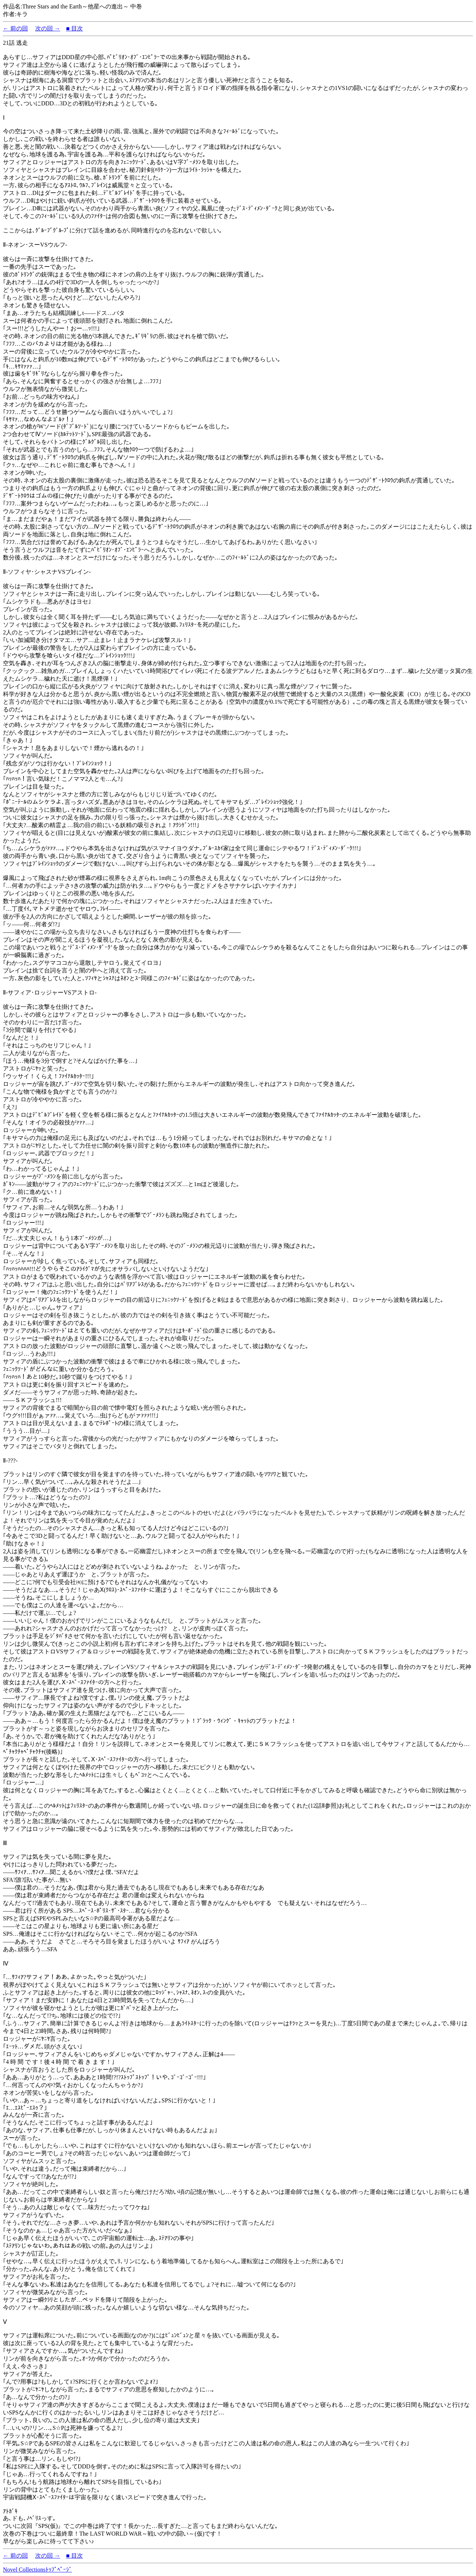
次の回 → (47, 28)
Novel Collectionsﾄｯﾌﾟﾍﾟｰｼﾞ (37, 2569)
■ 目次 (74, 28)
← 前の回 (15, 28)
